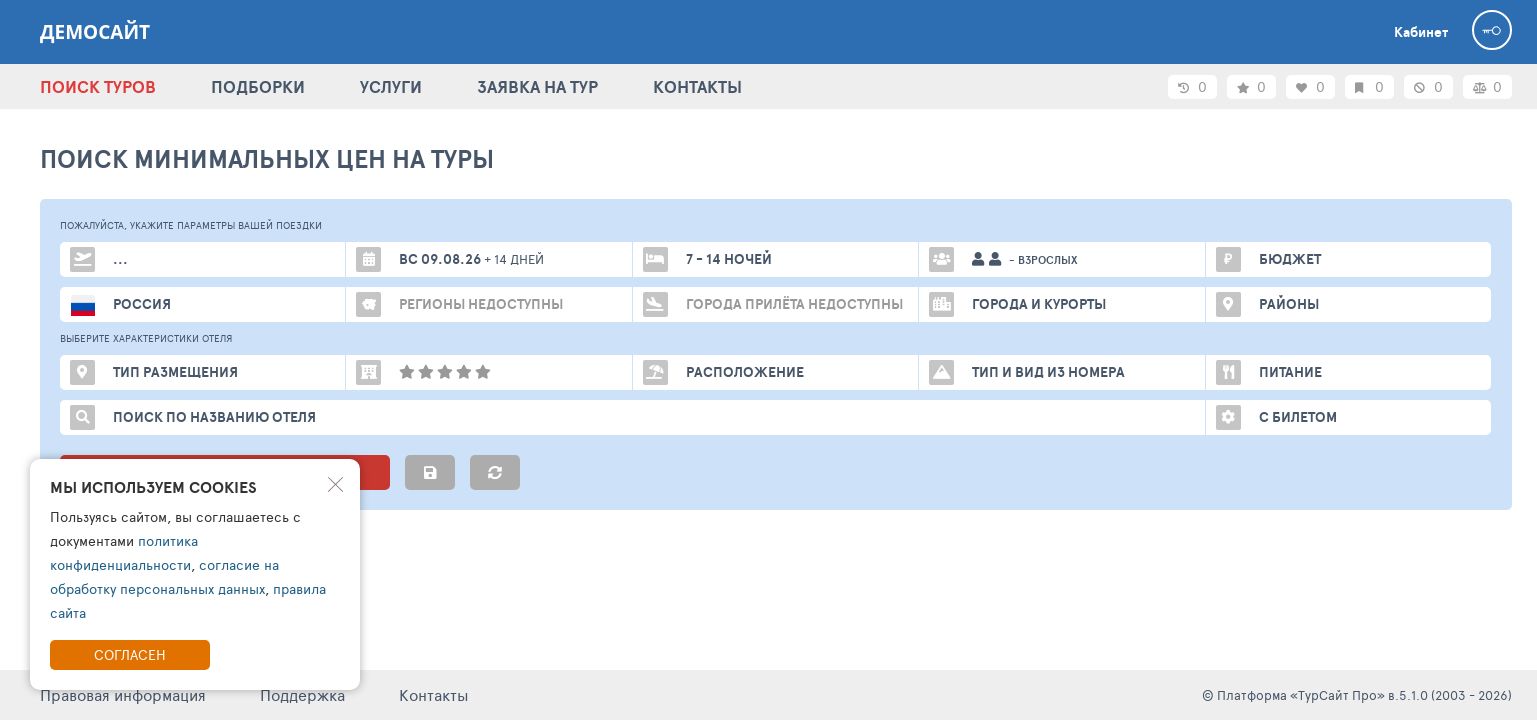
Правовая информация (123, 694)
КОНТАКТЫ (697, 86)
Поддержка (302, 694)
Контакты (434, 694)
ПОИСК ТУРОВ (98, 86)
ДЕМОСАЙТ (95, 32)
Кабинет (1421, 32)
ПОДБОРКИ (258, 86)
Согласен (130, 654)
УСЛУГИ (391, 86)
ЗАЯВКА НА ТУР (537, 86)
